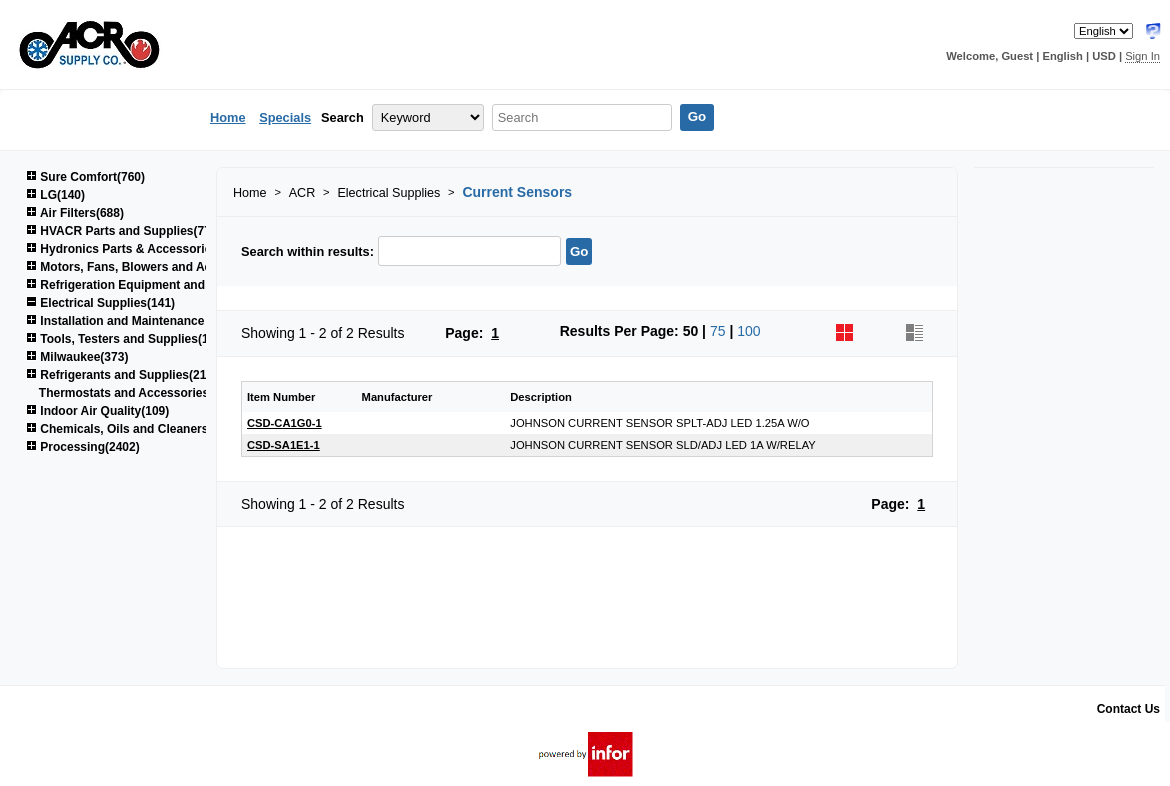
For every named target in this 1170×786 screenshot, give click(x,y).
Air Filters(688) (75, 213)
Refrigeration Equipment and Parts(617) (146, 285)
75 (718, 331)
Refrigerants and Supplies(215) (121, 375)
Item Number (281, 397)
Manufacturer (397, 397)
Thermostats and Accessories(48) (135, 393)
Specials (285, 117)
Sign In (1142, 56)
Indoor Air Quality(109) (97, 411)
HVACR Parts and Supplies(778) (124, 231)
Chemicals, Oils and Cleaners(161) (131, 429)
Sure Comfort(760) (85, 177)
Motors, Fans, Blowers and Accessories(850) (160, 267)
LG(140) (55, 195)
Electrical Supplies (388, 193)
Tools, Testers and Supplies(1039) (129, 339)
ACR (302, 193)
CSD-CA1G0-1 (284, 423)
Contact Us (1128, 709)
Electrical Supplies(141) (100, 303)
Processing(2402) (83, 447)
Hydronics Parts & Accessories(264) (136, 249)
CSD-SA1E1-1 (283, 445)
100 (748, 331)
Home (228, 117)
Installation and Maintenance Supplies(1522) (159, 321)
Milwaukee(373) (77, 357)
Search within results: (307, 251)
